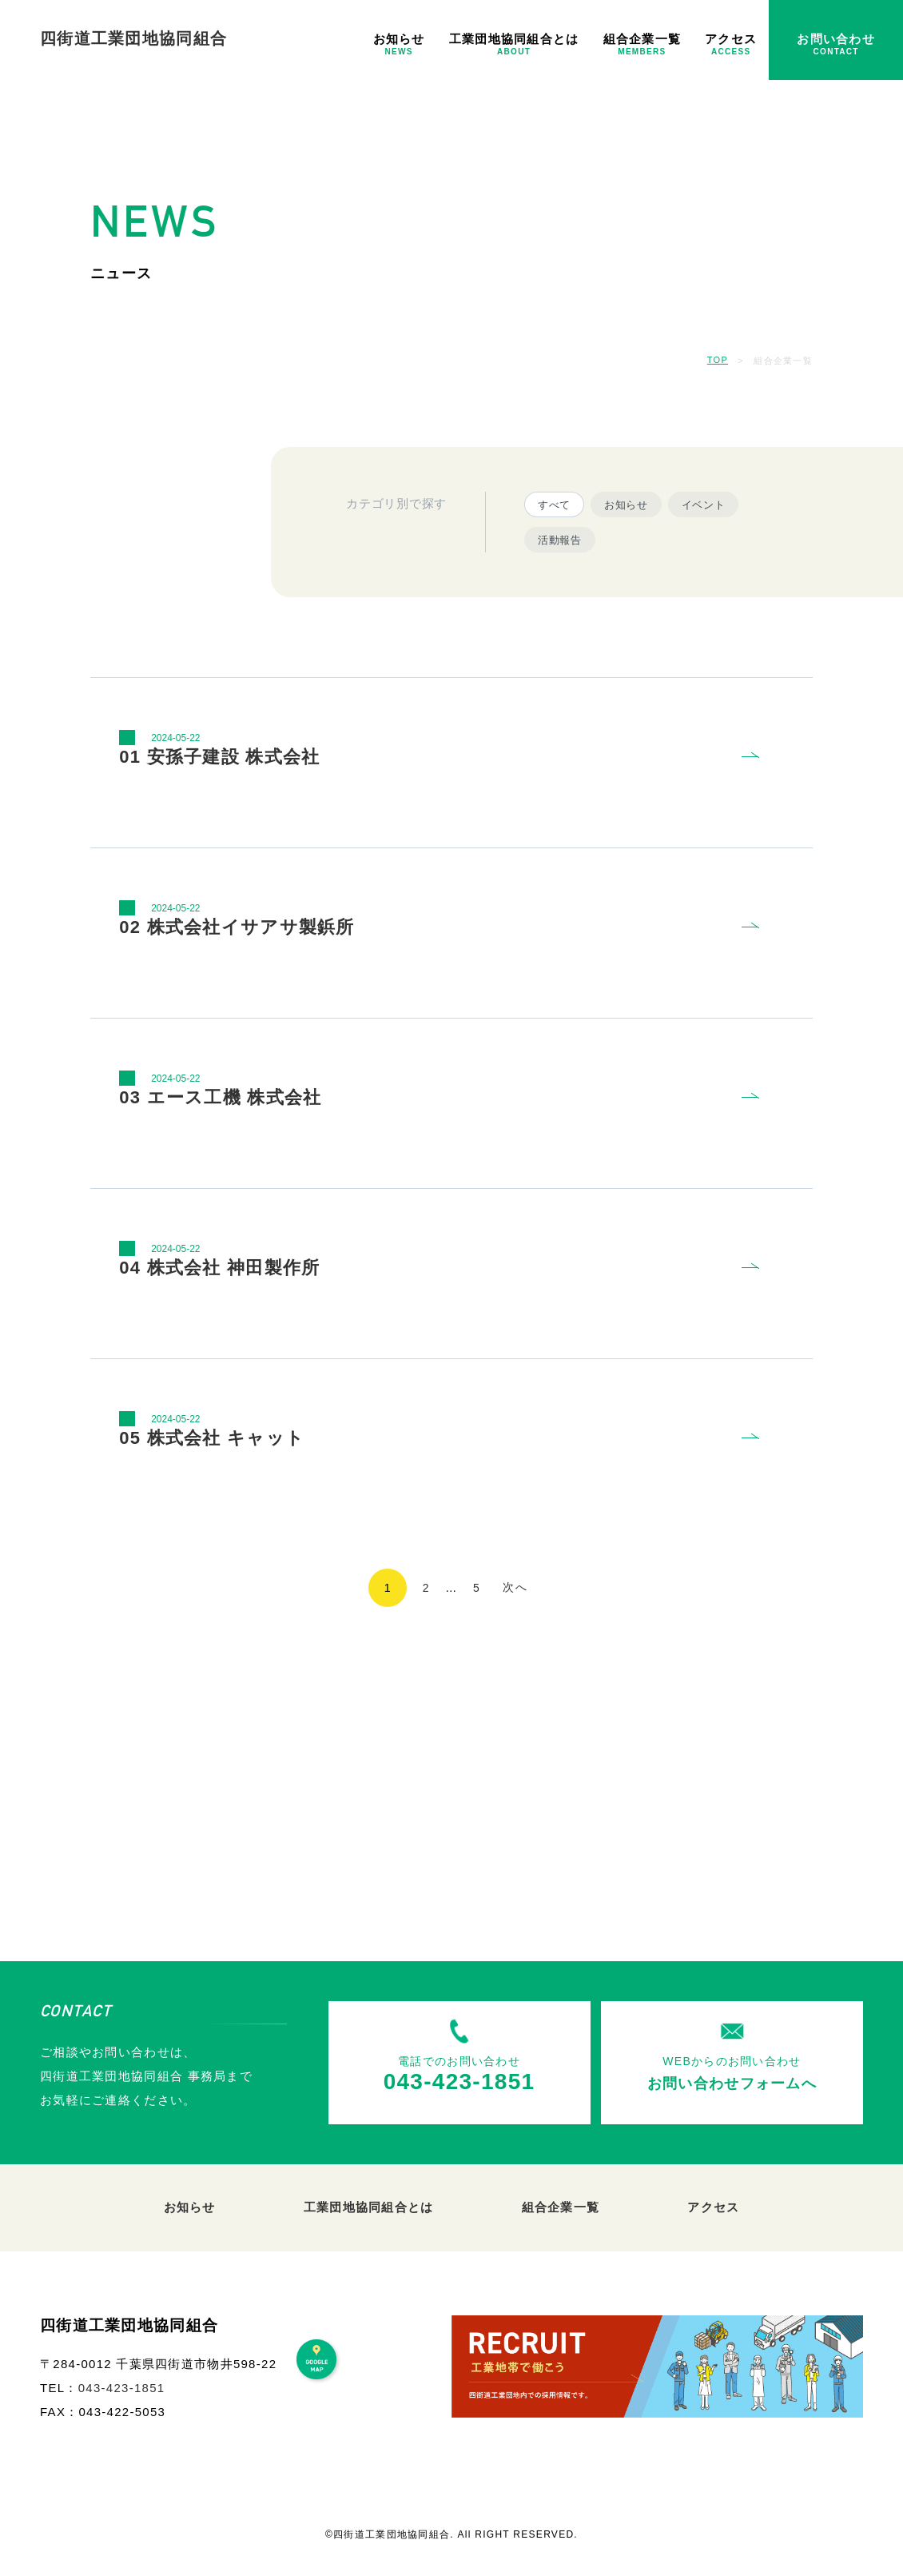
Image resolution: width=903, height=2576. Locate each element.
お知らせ (399, 44)
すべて (554, 505)
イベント (704, 505)
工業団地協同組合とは (514, 44)
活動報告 (560, 540)
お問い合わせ (836, 44)
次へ (515, 1587)
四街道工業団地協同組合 (133, 38)
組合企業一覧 (642, 44)
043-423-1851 (121, 2388)
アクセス (731, 44)
